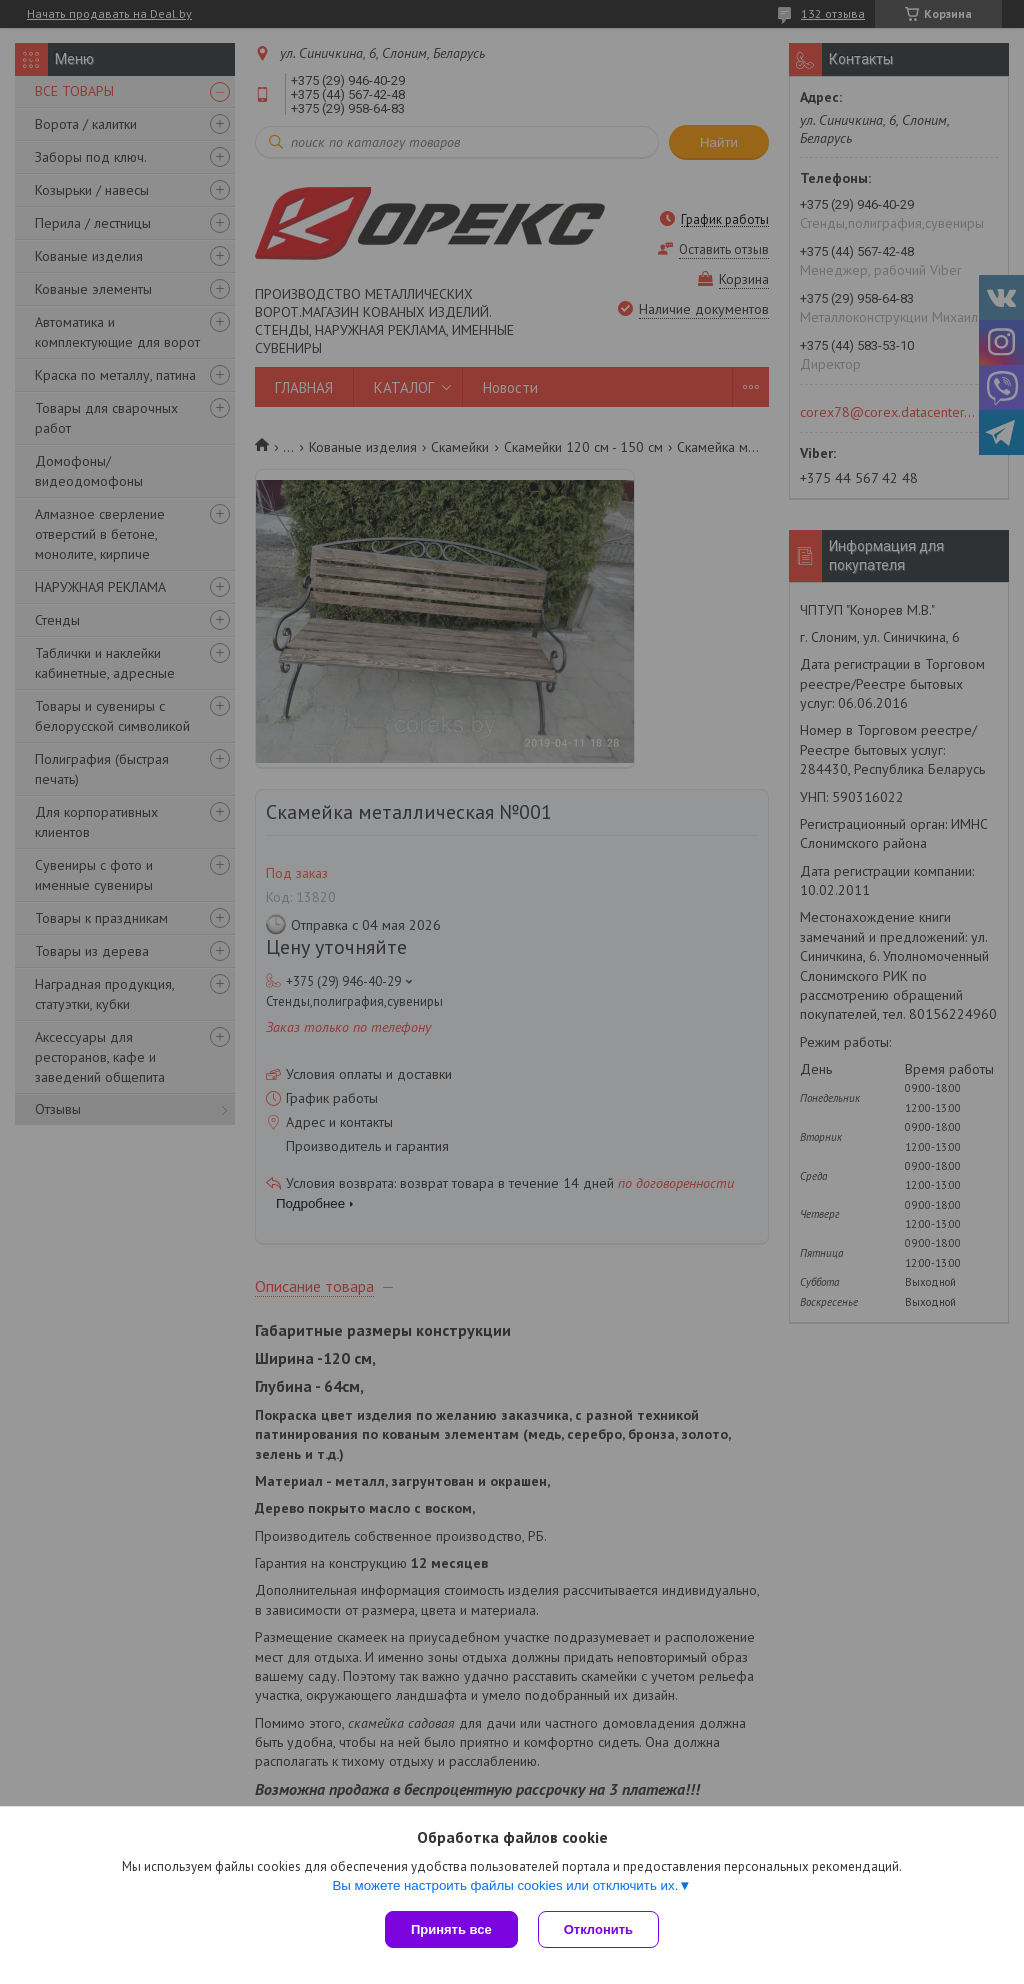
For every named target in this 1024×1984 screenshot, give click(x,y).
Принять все (451, 1929)
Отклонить (598, 1929)
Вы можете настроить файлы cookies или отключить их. (505, 1885)
